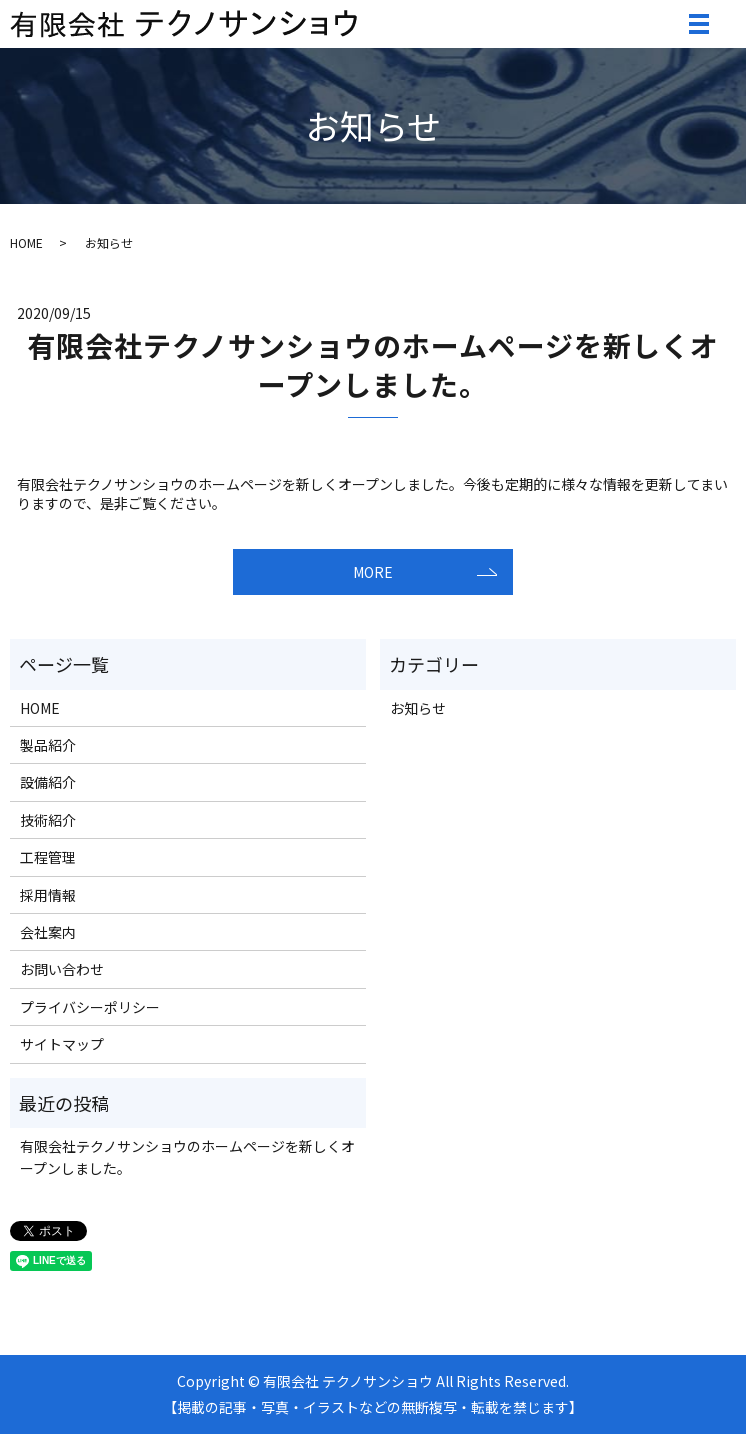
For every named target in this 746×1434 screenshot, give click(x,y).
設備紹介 (48, 782)
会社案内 (48, 932)
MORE (373, 572)
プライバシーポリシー (90, 1007)
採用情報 (48, 895)
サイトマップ (62, 1044)
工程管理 (48, 857)
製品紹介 (48, 745)
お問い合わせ (62, 969)
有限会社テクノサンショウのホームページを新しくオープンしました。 (373, 364)
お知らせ (418, 708)
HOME (26, 242)
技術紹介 (48, 820)
